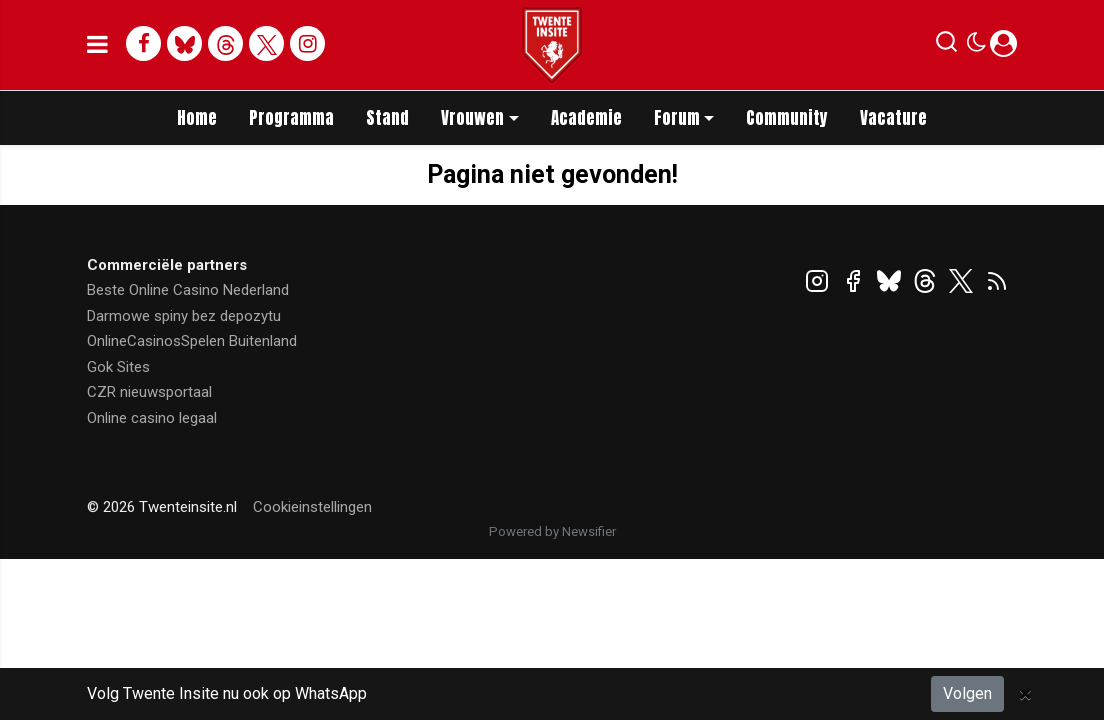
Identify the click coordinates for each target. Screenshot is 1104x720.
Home (197, 118)
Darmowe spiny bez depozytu (184, 316)
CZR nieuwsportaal (149, 392)
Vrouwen (472, 118)
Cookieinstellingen (312, 507)
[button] (946, 46)
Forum (677, 118)
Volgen (967, 693)
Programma (291, 118)
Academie (586, 118)
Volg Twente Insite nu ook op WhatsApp (227, 693)
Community (787, 118)
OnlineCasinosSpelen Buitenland (192, 341)
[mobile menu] (97, 45)
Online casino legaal (152, 418)
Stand (387, 118)
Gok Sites (118, 367)
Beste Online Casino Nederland (188, 290)
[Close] (1025, 694)
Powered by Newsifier (552, 531)
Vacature (893, 118)
